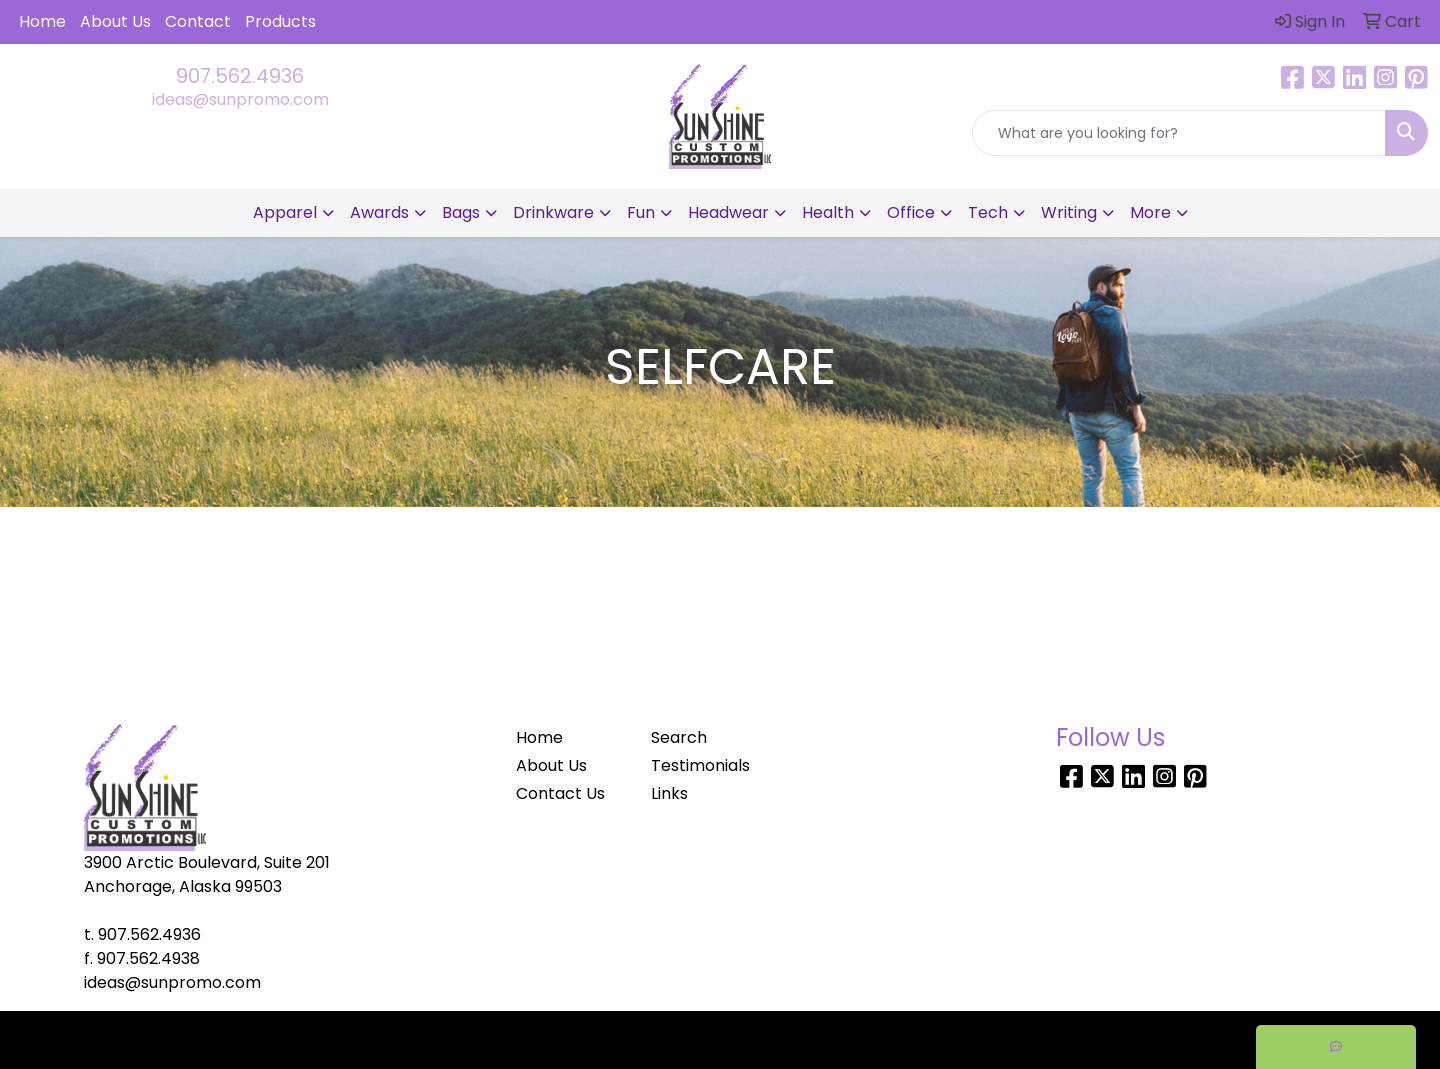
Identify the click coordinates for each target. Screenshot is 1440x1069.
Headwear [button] (728, 212)
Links (669, 793)
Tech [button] (988, 212)
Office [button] (911, 212)
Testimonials (700, 765)
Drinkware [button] (553, 212)
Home (42, 21)
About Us (115, 21)
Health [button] (828, 212)
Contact (198, 21)
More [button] (1150, 212)
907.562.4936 (240, 76)
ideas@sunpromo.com (240, 99)
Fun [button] (641, 212)
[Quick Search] (1179, 133)
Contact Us (560, 793)
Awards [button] (379, 212)
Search (679, 737)
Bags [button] (461, 212)
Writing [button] (1069, 212)
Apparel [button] (285, 212)
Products (280, 21)
